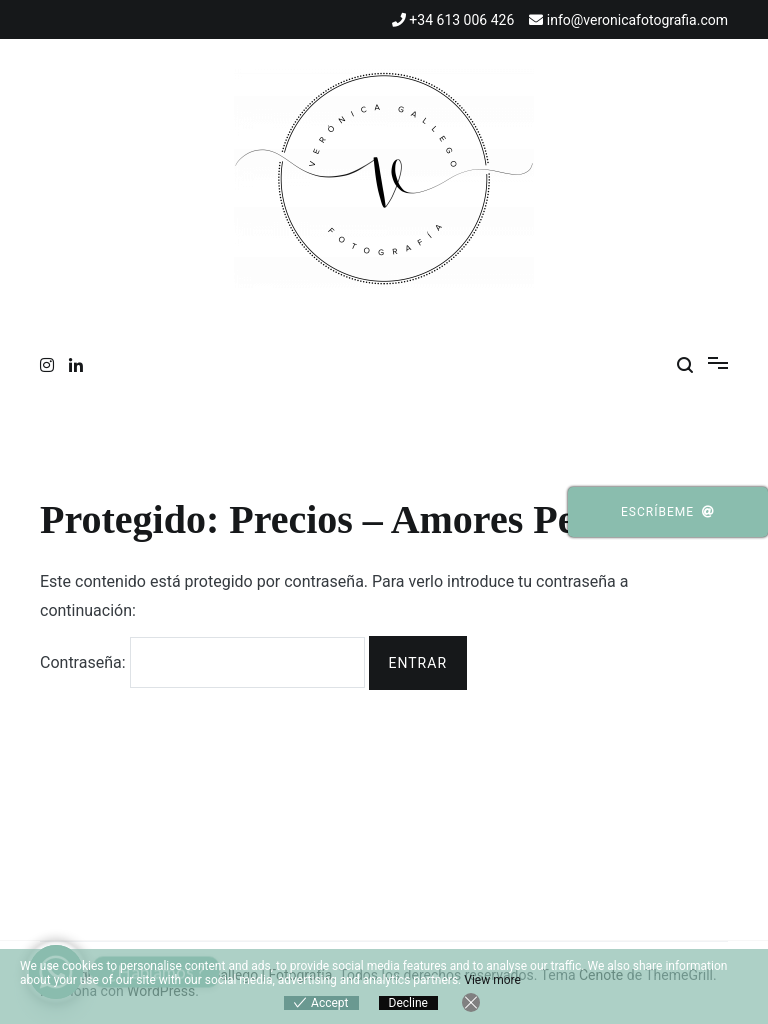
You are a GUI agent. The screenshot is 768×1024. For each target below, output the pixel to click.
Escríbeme (668, 512)
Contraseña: (202, 662)
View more (492, 980)
